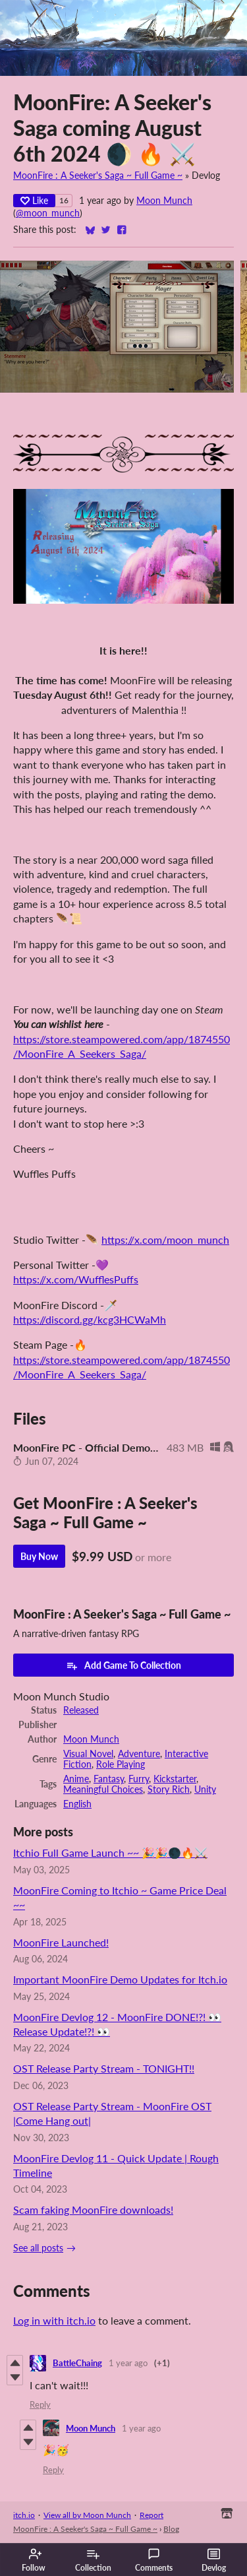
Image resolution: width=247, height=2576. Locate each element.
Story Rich (169, 1789)
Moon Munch (164, 200)
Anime (76, 1779)
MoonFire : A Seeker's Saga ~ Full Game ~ (97, 175)
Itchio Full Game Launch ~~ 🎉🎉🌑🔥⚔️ (110, 1852)
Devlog (214, 2560)
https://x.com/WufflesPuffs (75, 1279)
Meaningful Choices (103, 1789)
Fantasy (109, 1779)
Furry (138, 1779)
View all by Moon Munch (87, 2515)
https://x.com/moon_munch (165, 1239)
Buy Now (39, 1556)
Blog (171, 2529)
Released (81, 1710)
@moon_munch (48, 213)
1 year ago (128, 2363)
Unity (205, 1789)
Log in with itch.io (54, 2320)
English (77, 1804)
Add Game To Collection (123, 1665)
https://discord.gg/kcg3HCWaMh (89, 1319)
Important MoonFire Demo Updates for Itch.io (120, 1979)
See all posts (38, 2248)
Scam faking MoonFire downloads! (93, 2209)
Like (34, 200)
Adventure (139, 1754)
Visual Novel (88, 1754)
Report (151, 2515)
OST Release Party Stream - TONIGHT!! (103, 2068)
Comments (154, 2560)
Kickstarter (174, 1779)
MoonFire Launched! (61, 1942)
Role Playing (120, 1764)
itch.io (24, 2515)
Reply (40, 2404)
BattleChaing (77, 2363)
